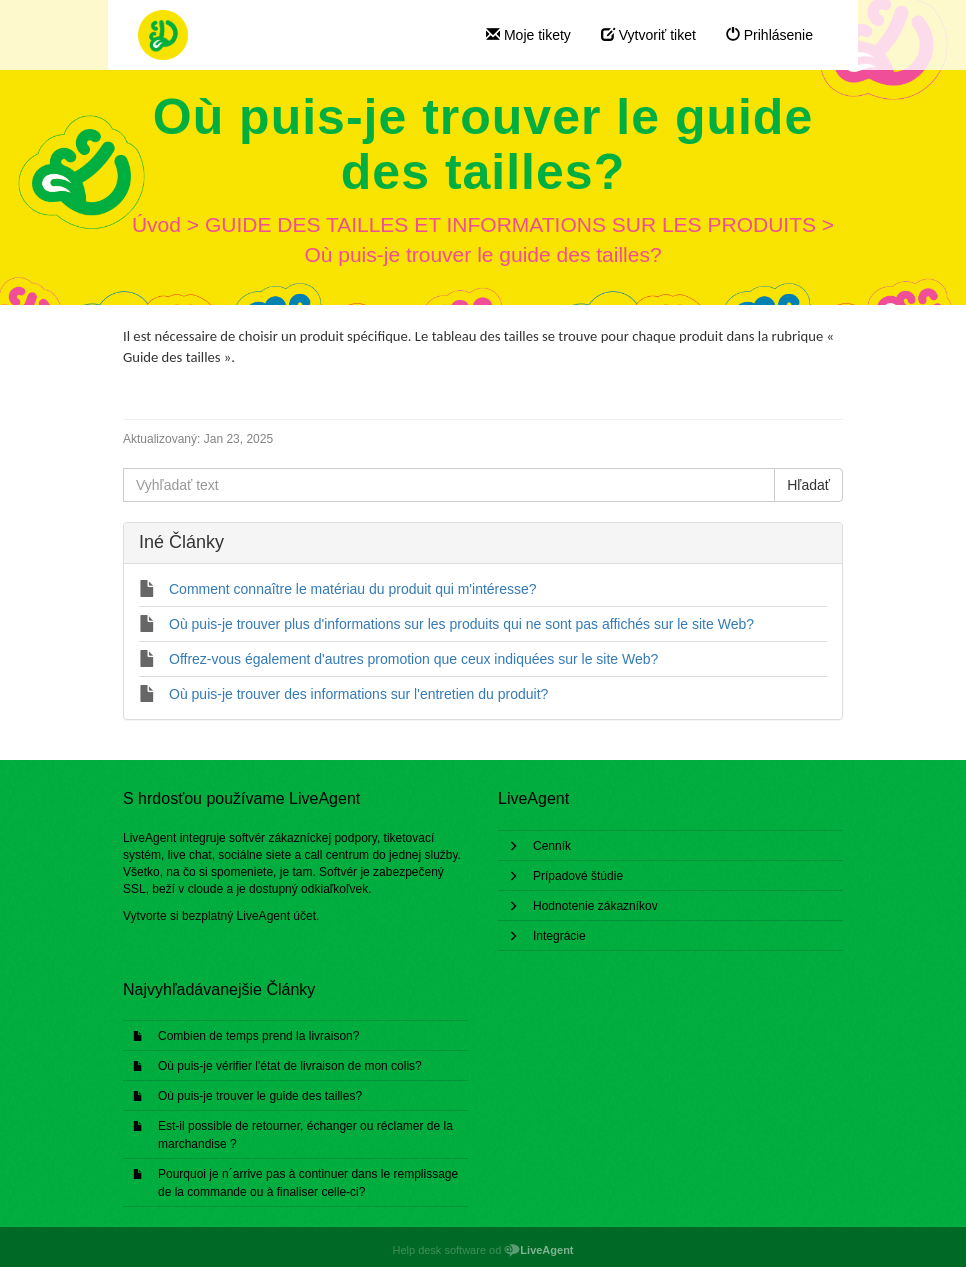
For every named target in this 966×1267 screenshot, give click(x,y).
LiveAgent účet (276, 916)
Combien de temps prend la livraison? (258, 1036)
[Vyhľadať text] (449, 485)
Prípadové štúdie (578, 876)
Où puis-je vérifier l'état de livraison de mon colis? (290, 1066)
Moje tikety (528, 35)
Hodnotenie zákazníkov (595, 906)
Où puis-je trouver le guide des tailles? (260, 1096)
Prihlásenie (769, 35)
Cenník (552, 846)
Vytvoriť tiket (648, 35)
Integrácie (559, 936)
